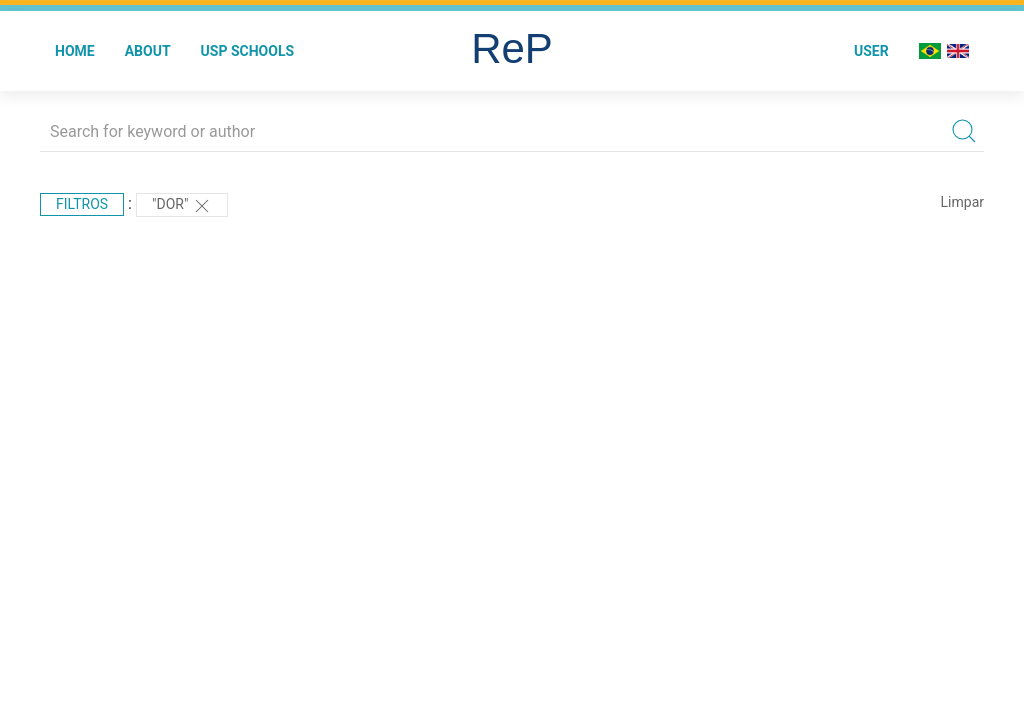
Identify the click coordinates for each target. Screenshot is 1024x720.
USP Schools (248, 51)
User (871, 51)
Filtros (82, 204)
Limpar (962, 202)
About (148, 51)
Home (75, 51)
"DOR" (182, 206)
